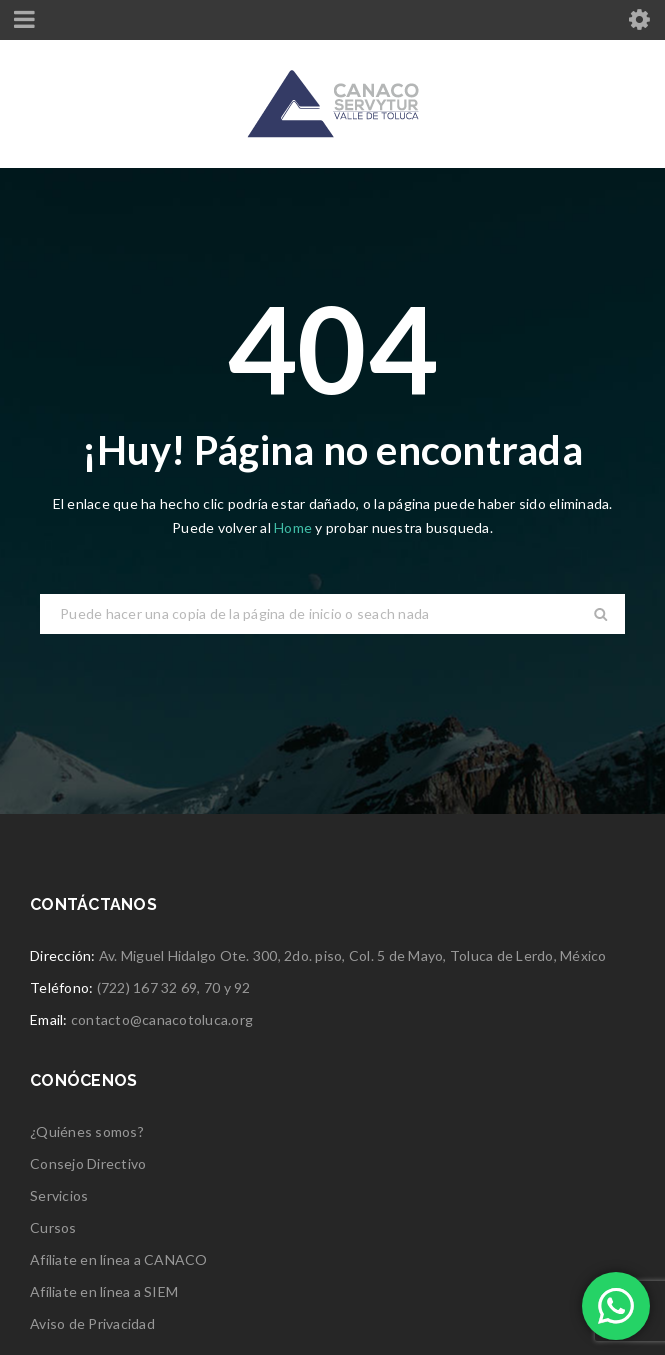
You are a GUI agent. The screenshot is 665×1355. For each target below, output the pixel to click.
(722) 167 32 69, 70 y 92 (174, 987)
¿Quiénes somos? (87, 1131)
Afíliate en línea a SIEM (104, 1291)
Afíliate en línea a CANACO (119, 1259)
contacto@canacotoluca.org (162, 1019)
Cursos (53, 1227)
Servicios (59, 1195)
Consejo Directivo (88, 1163)
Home (294, 527)
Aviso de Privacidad (92, 1323)
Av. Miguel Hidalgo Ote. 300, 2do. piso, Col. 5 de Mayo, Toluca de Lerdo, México (353, 955)
